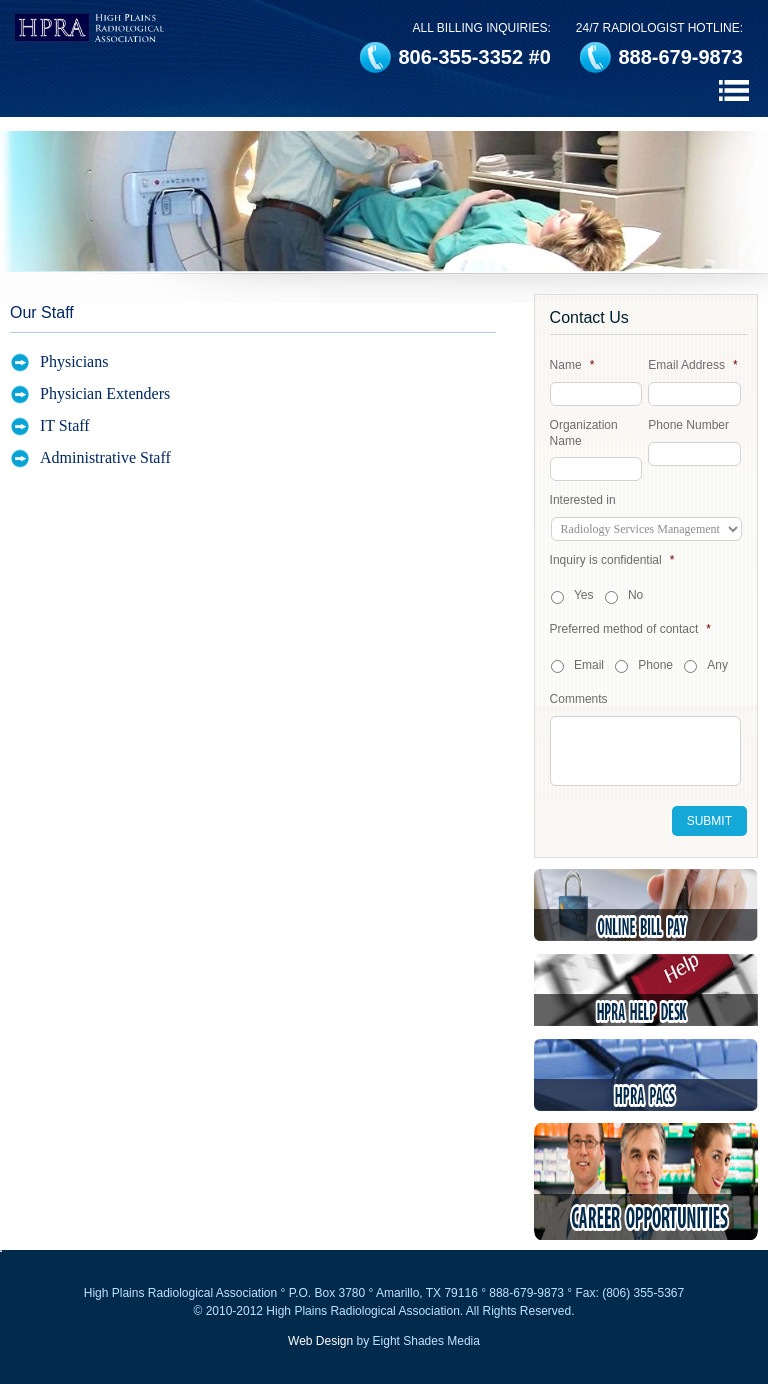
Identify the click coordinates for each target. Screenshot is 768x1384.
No (635, 595)
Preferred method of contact (630, 629)
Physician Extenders (105, 393)
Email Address (692, 365)
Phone (655, 665)
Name (572, 365)
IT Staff (65, 425)
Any (717, 665)
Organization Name (584, 433)
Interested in (583, 500)
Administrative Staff (105, 457)
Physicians (74, 361)
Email (589, 665)
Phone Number (688, 425)
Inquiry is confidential (612, 560)
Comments (579, 699)
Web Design (320, 1341)
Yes (584, 595)
